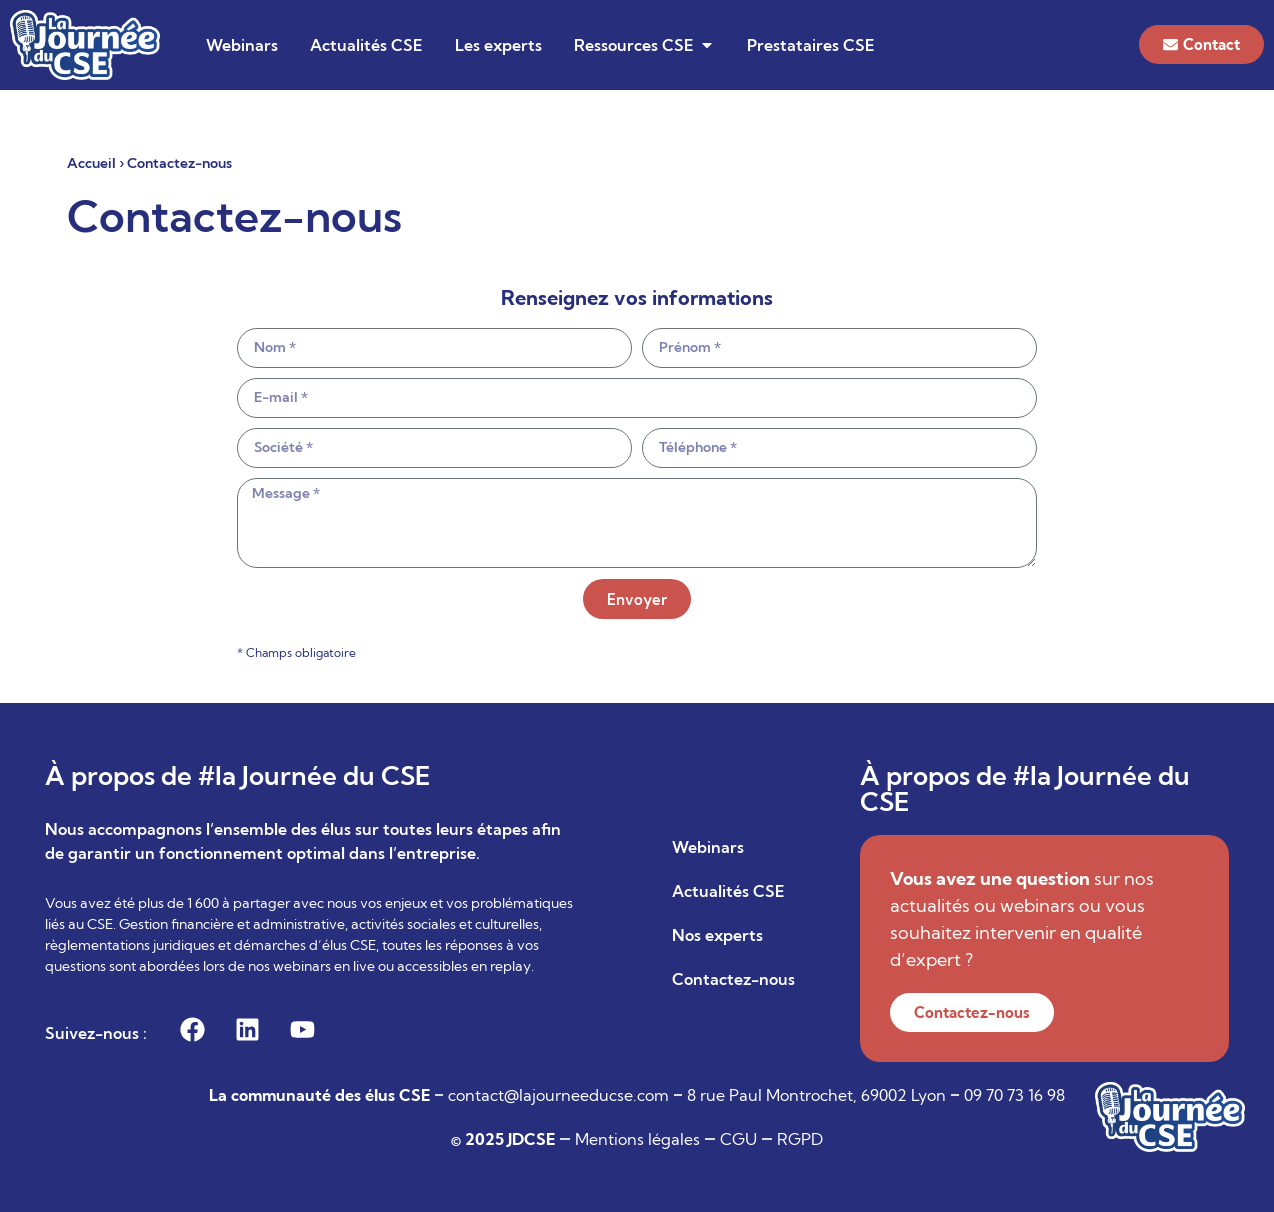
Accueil (91, 163)
